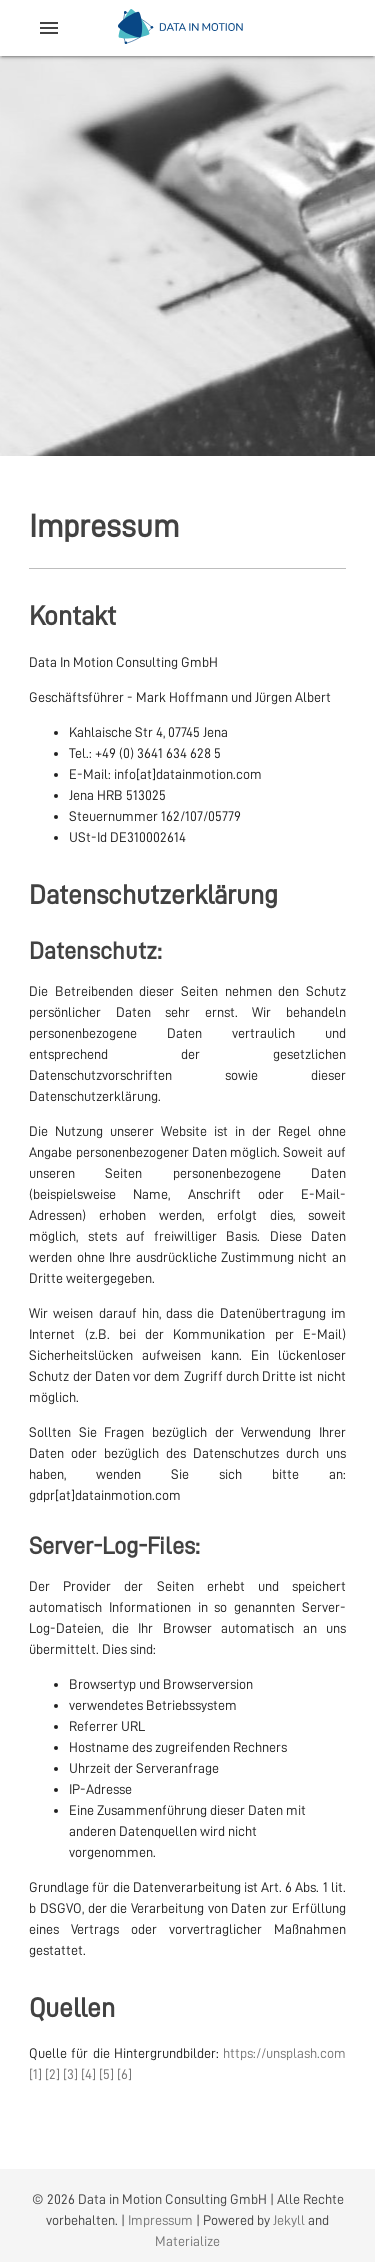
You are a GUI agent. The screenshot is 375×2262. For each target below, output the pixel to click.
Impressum (160, 2220)
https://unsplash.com (284, 2053)
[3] (70, 2074)
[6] (124, 2074)
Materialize (187, 2241)
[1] (35, 2074)
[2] (52, 2074)
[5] (106, 2074)
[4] (88, 2074)
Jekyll (289, 2220)
